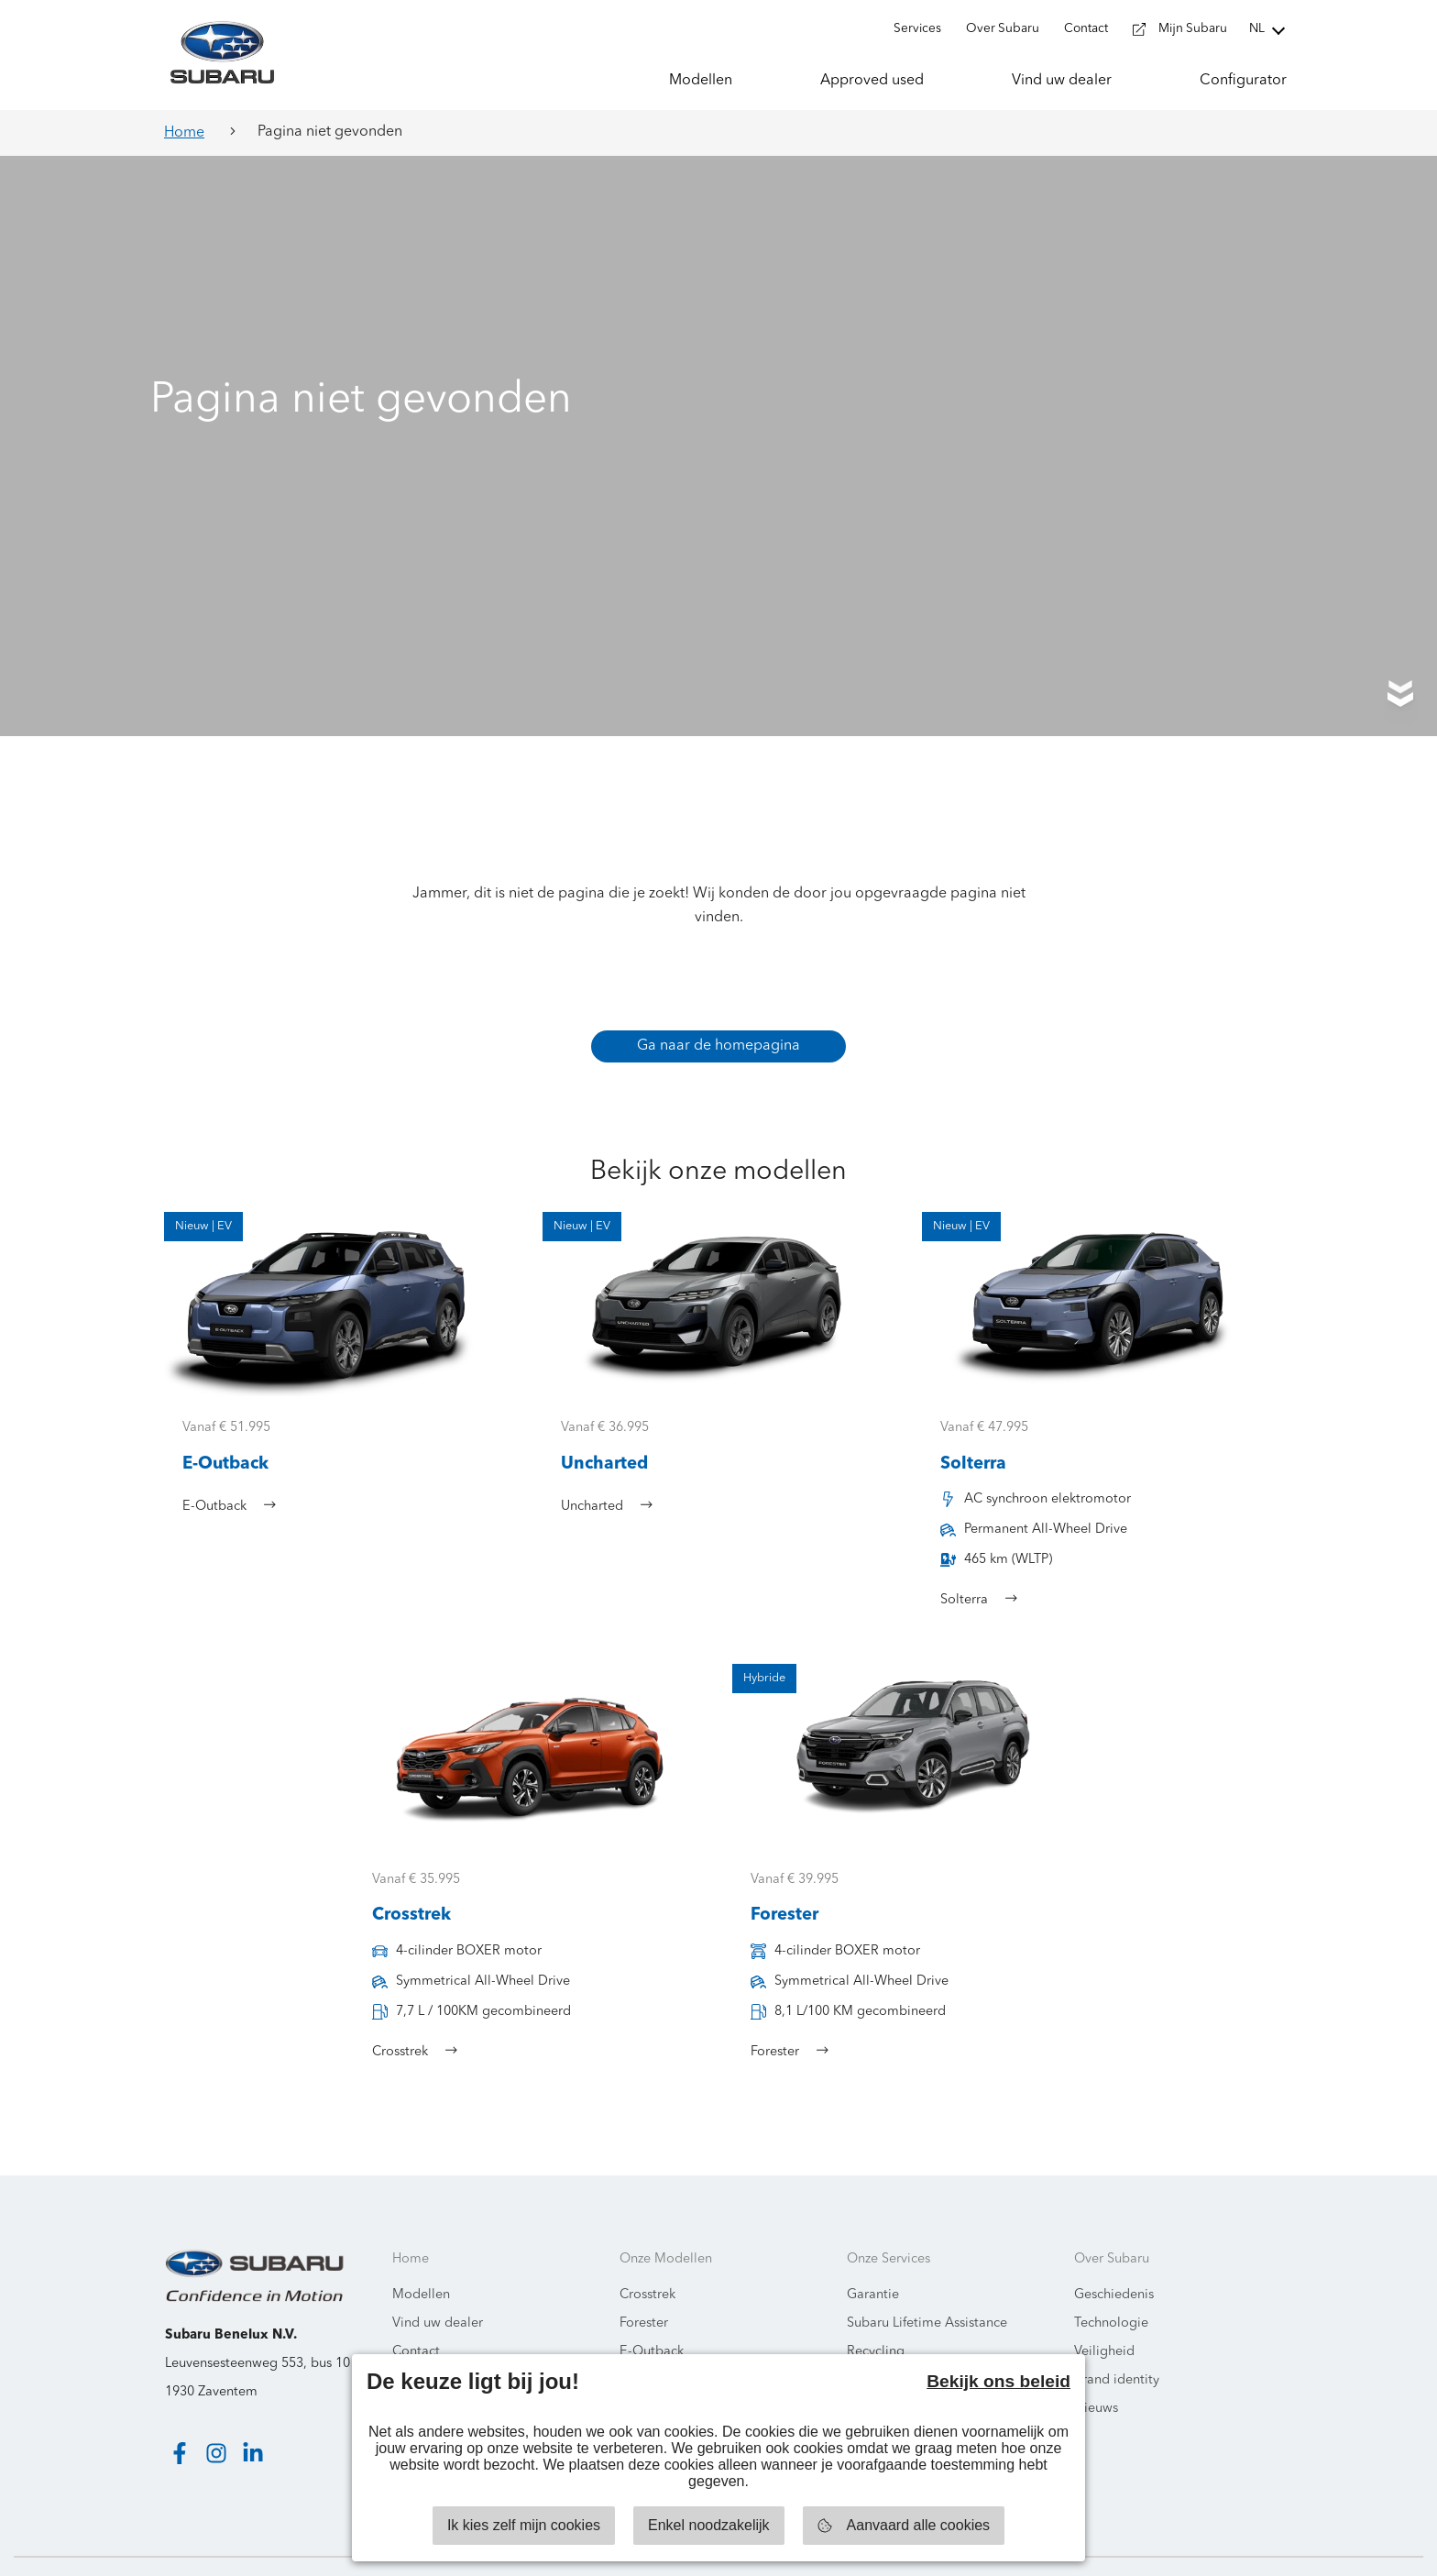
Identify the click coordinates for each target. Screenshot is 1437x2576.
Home (184, 133)
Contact (416, 2316)
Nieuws (1096, 2373)
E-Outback (652, 2316)
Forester (644, 2288)
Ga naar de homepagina (718, 1010)
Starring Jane (1365, 2548)
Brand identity (1116, 2344)
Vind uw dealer (437, 2288)
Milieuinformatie (442, 2344)
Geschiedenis (1114, 2259)
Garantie (873, 2259)
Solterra (643, 2344)
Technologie (1111, 2288)
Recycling (876, 2316)
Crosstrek (647, 2259)
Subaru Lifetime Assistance (927, 2288)
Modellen (421, 2259)
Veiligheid (1104, 2316)
